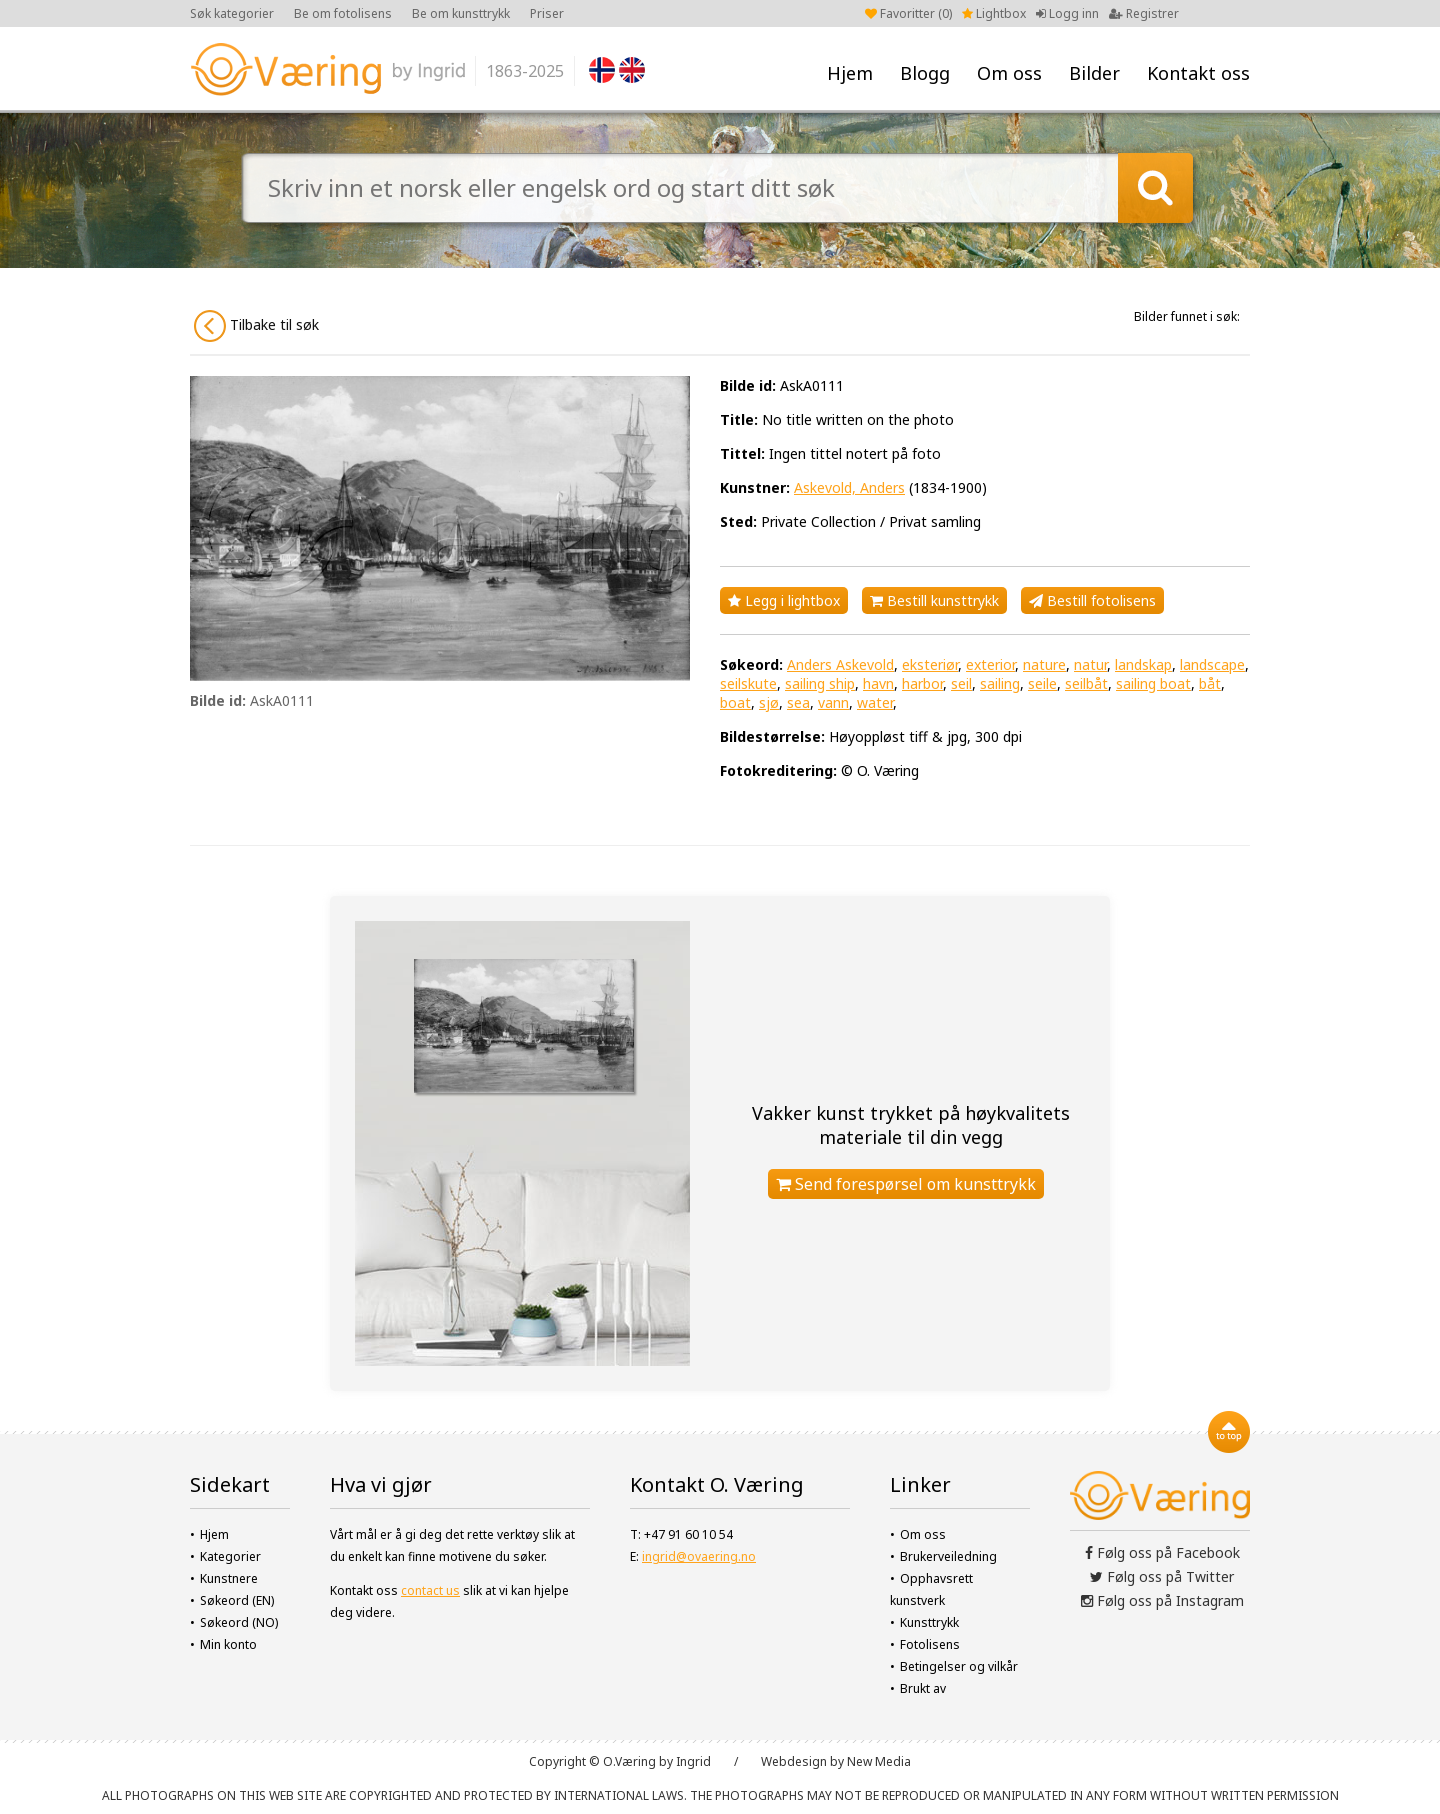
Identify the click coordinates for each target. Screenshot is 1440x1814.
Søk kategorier (232, 13)
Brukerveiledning (948, 1556)
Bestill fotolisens (1092, 600)
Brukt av (923, 1688)
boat (735, 702)
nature (1044, 664)
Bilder (1094, 73)
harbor (922, 683)
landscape (1212, 664)
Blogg (925, 73)
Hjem (850, 73)
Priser (547, 13)
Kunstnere (229, 1578)
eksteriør (930, 664)
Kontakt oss (1198, 73)
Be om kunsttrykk (461, 13)
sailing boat (1153, 683)
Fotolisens (930, 1644)
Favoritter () (908, 13)
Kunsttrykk (929, 1622)
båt (1210, 683)
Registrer (1144, 13)
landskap (1143, 664)
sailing (1000, 683)
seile (1042, 683)
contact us (430, 1590)
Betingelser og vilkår (959, 1666)
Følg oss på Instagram (1162, 1600)
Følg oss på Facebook (1162, 1552)
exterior (990, 664)
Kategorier (230, 1556)
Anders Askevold (840, 664)
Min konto (228, 1644)
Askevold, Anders (849, 487)
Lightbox (994, 13)
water (875, 702)
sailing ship (820, 683)
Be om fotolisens (343, 13)
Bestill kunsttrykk (934, 600)
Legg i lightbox (784, 600)
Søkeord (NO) (239, 1622)
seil (961, 683)
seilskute (748, 683)
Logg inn (1067, 13)
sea (798, 702)
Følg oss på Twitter (1162, 1576)
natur (1090, 664)
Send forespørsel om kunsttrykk (906, 1184)
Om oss (1009, 73)
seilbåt (1086, 683)
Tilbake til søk (256, 326)
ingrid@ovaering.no (699, 1556)
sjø (769, 702)
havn (878, 683)
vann (833, 702)
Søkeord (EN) (237, 1600)
